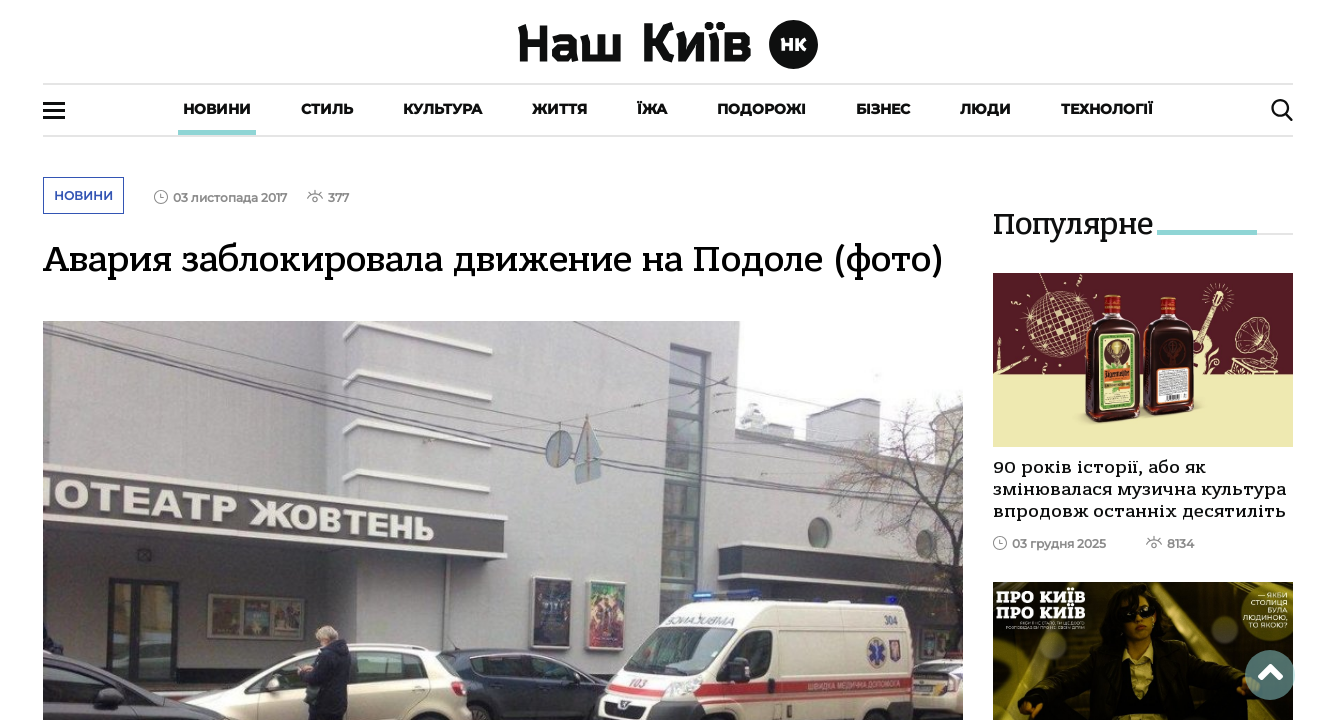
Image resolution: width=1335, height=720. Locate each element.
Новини (217, 109)
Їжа (652, 109)
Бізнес (883, 109)
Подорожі (761, 109)
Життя (559, 109)
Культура (442, 109)
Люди (985, 109)
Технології (1107, 109)
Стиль (327, 109)
